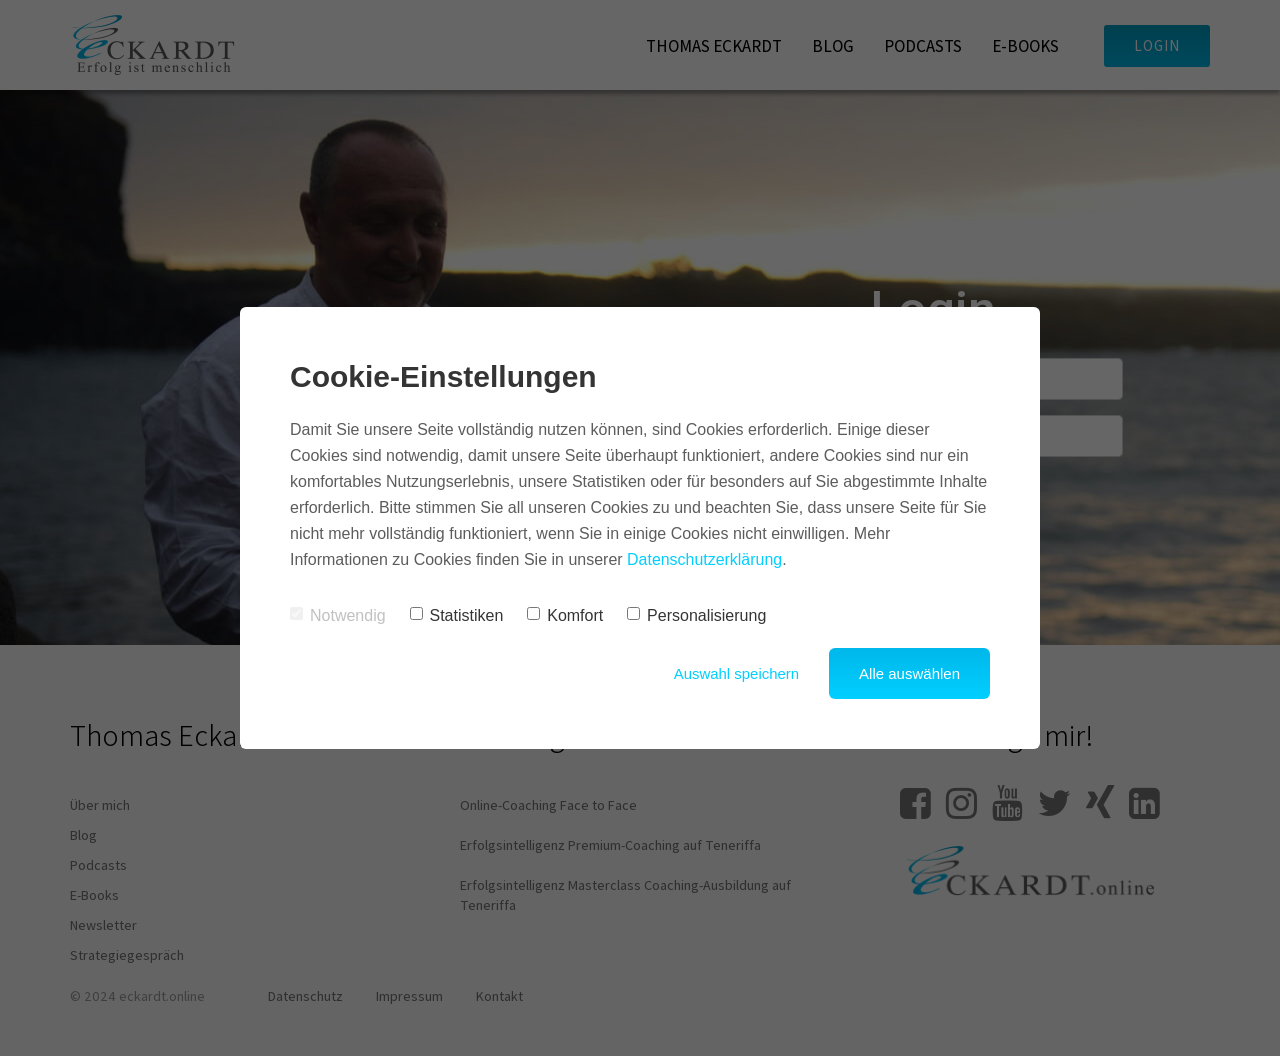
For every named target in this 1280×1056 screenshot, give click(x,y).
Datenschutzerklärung (705, 559)
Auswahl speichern (736, 673)
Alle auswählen (909, 673)
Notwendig (338, 615)
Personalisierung (696, 615)
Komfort (565, 615)
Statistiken (457, 615)
